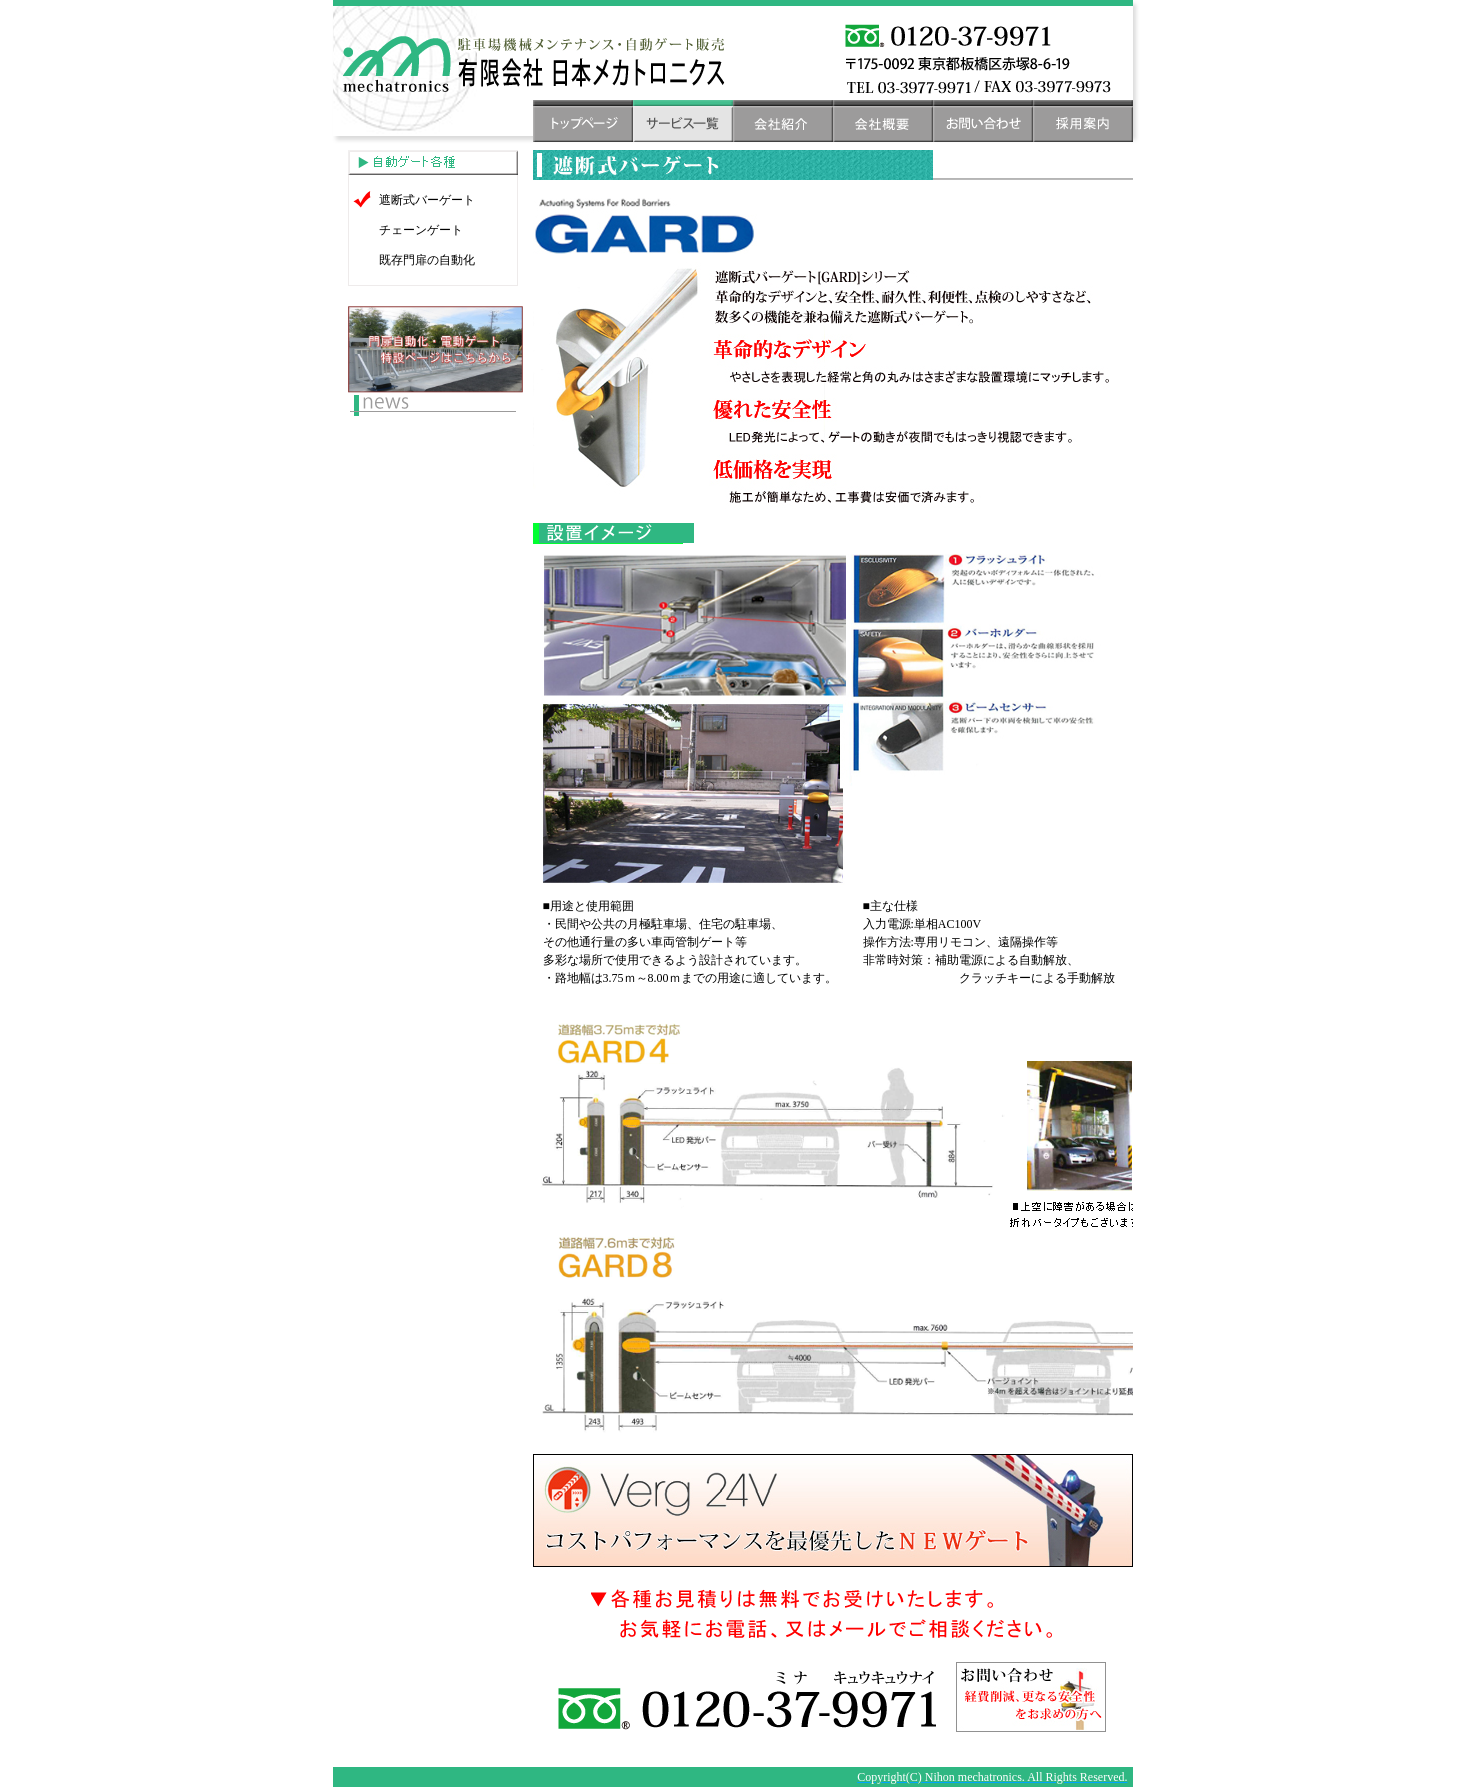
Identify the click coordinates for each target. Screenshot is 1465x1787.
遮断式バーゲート (427, 200)
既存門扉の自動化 (427, 260)
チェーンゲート (421, 230)
